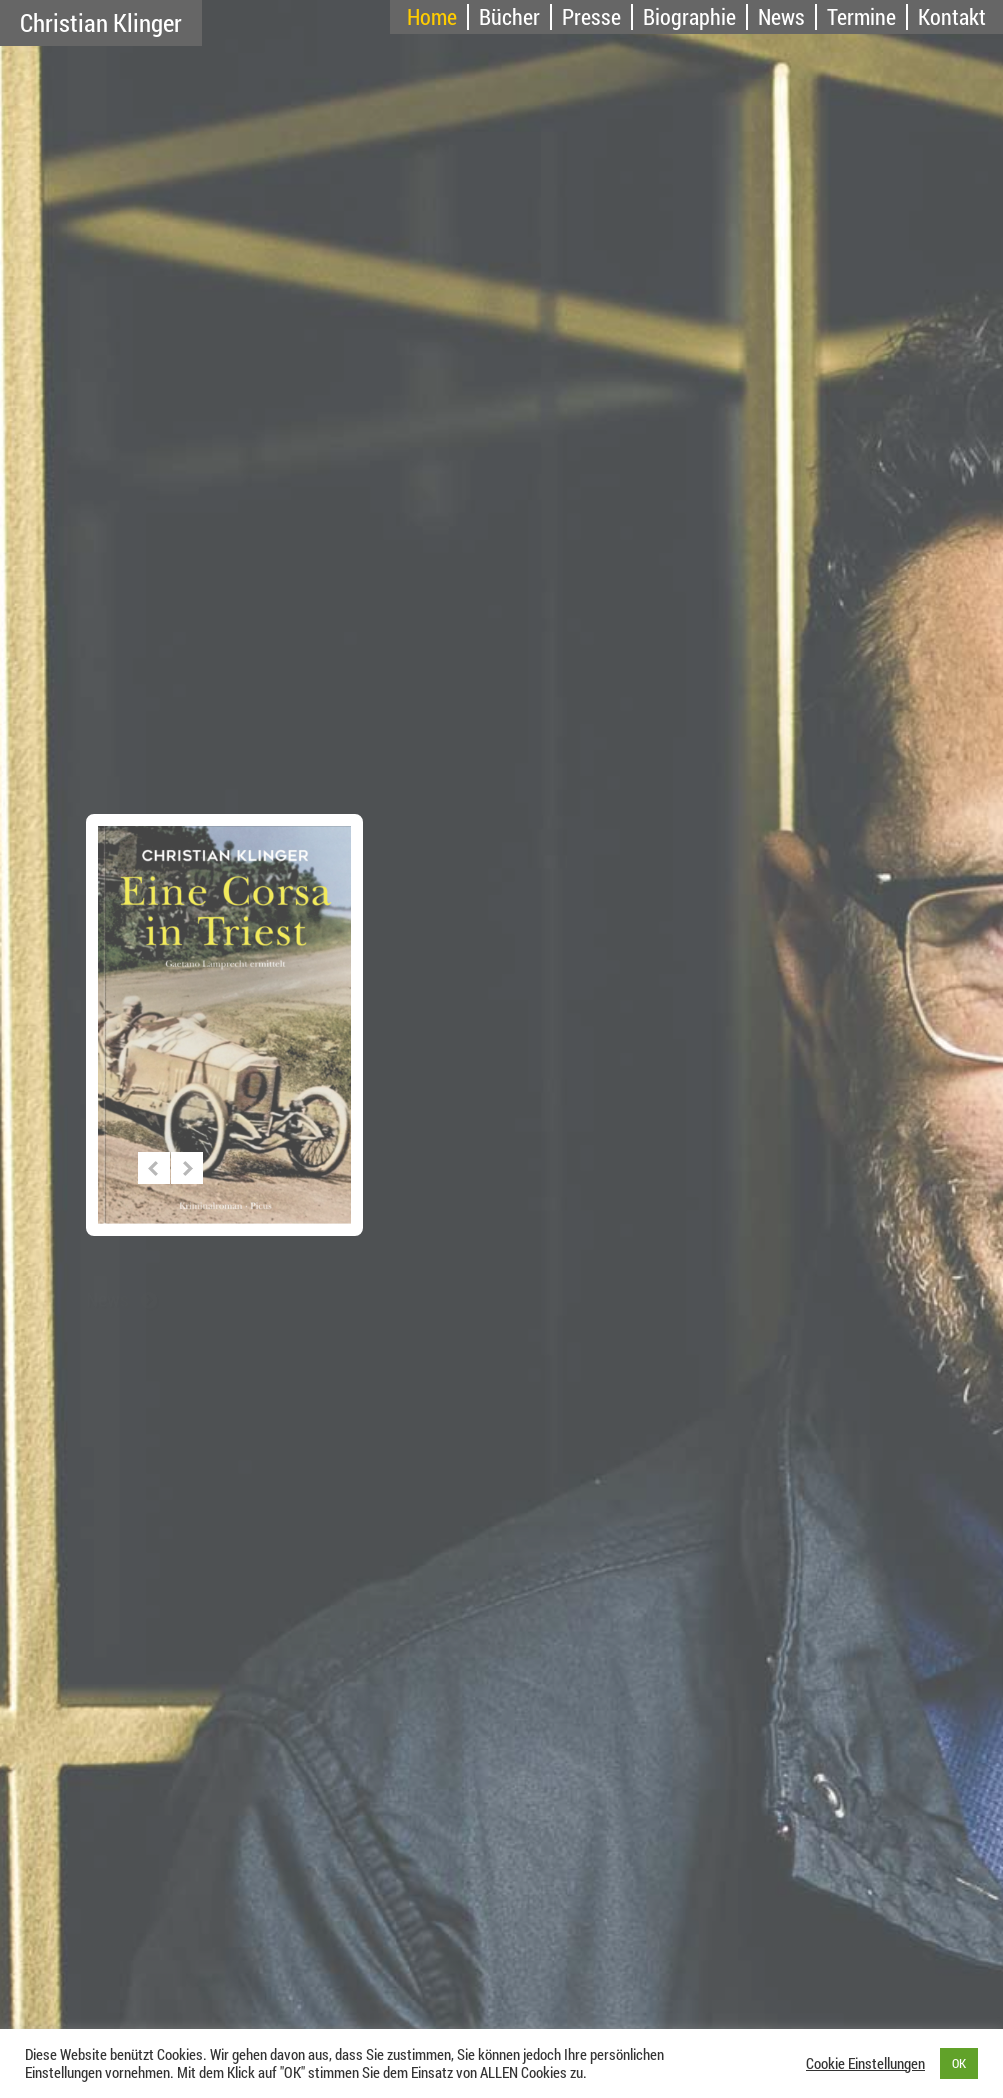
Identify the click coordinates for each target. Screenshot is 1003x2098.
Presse (591, 16)
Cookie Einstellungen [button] (865, 2064)
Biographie (689, 16)
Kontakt (952, 16)
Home (432, 16)
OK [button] (959, 2063)
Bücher (509, 16)
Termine (861, 16)
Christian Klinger (101, 22)
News (781, 16)
